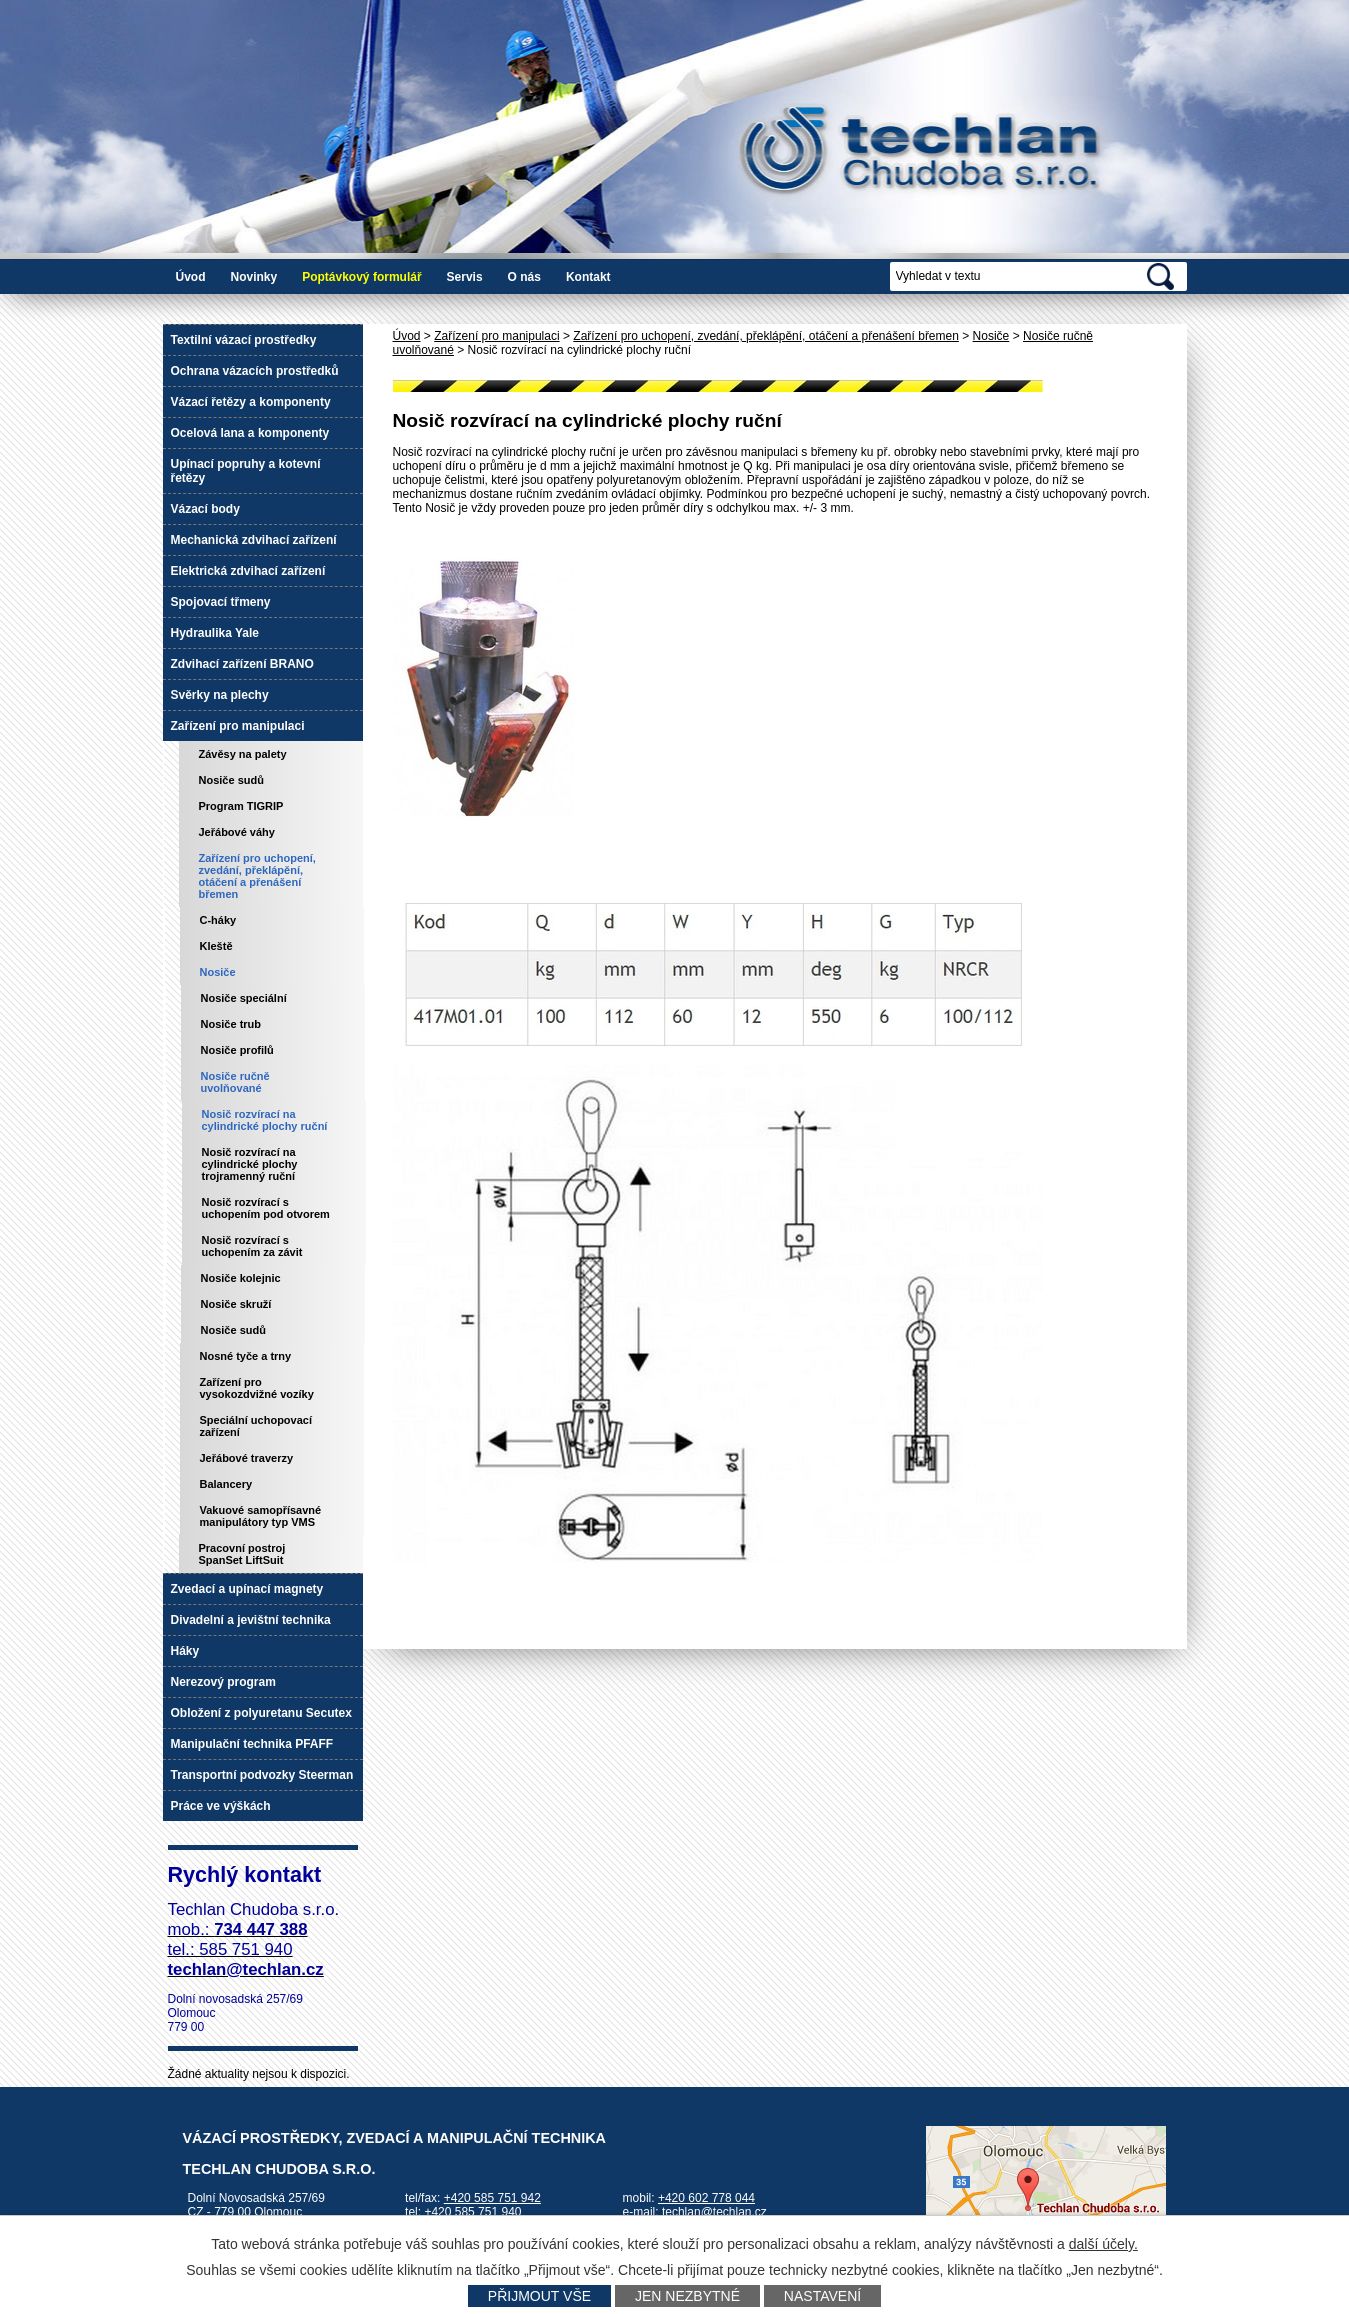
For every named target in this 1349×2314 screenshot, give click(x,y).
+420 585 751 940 (472, 2212)
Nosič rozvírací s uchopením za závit (252, 1246)
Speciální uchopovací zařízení (256, 1426)
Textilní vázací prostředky (244, 340)
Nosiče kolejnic (241, 1278)
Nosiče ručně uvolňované (235, 1082)
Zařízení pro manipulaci (496, 336)
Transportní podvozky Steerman (262, 1775)
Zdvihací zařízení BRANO (242, 664)
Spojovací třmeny (221, 602)
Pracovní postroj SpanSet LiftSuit (242, 1554)
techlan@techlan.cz (714, 2212)
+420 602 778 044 (706, 2198)
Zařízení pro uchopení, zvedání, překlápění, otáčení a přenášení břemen (766, 336)
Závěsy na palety (243, 754)
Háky (185, 1651)
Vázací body (205, 509)
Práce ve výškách (221, 1806)
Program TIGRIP (241, 806)
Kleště (216, 946)
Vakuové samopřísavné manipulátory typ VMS (261, 1516)
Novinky (254, 277)
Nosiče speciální (244, 998)
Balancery (226, 1484)
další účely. (1103, 2244)
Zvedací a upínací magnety (247, 1589)
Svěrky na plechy (220, 695)
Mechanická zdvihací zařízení (254, 540)
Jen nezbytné (687, 2296)
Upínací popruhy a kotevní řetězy (246, 471)
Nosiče (991, 336)
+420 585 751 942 (492, 2198)
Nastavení (822, 2296)
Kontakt (588, 277)
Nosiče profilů (237, 1050)
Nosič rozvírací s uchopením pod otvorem (266, 1208)
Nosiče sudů (231, 780)
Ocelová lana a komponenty (250, 433)
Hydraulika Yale (215, 633)
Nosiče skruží (236, 1304)
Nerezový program (223, 1682)
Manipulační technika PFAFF (252, 1744)
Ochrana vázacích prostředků (255, 371)
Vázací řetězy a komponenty (251, 402)
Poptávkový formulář (361, 277)
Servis (465, 277)
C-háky (218, 920)
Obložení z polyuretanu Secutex (261, 1713)
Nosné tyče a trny (246, 1356)
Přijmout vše (539, 2296)
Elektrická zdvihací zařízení (248, 571)
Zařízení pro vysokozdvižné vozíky (257, 1388)
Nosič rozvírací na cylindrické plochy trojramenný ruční (250, 1164)
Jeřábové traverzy (247, 1458)
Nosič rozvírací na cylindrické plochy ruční (265, 1120)
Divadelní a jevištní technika (251, 1620)
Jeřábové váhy (237, 832)
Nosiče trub (231, 1024)
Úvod (191, 277)
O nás (524, 277)
